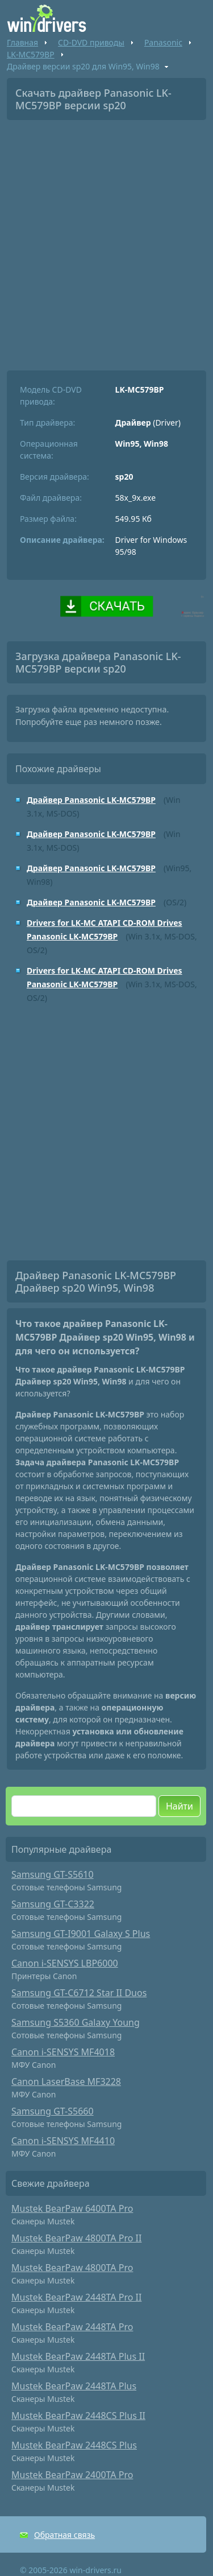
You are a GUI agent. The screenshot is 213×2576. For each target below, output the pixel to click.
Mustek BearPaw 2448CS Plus (74, 2445)
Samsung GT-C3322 (52, 1904)
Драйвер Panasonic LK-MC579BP (91, 799)
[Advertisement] (106, 241)
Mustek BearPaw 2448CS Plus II (78, 2415)
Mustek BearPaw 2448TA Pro (72, 2327)
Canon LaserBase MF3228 (66, 2081)
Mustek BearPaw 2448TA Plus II (78, 2356)
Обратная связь (64, 2534)
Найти (179, 1806)
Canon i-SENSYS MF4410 (63, 2140)
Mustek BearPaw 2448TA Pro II (76, 2297)
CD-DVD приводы (91, 42)
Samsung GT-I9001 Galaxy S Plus (80, 1933)
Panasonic (163, 42)
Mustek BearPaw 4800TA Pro (72, 2267)
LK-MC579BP (31, 54)
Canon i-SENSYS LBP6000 (64, 1963)
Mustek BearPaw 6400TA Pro (72, 2208)
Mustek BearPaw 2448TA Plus (73, 2386)
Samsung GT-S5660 (52, 2111)
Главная (22, 42)
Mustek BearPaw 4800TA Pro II (76, 2238)
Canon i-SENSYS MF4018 (63, 2052)
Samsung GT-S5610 (52, 1874)
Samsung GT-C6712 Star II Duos (79, 1992)
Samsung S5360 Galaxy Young (75, 2022)
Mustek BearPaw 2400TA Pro (72, 2474)
